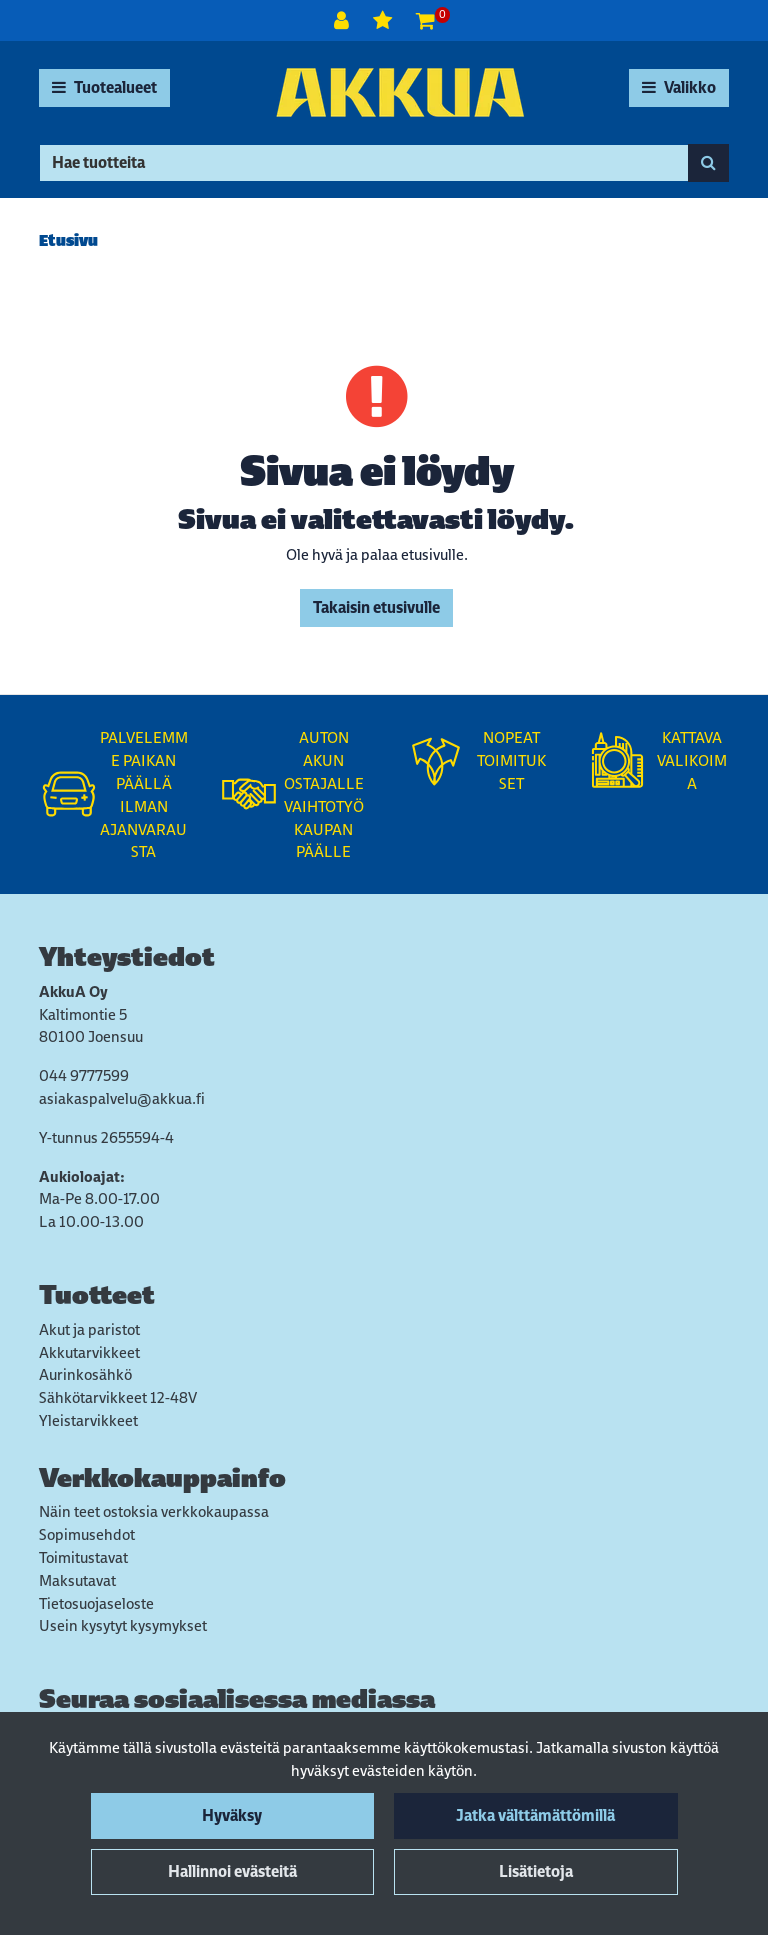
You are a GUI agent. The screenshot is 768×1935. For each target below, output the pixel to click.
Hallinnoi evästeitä (232, 1871)
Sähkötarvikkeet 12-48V (118, 1397)
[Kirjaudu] (343, 20)
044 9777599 (84, 1075)
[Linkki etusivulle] (400, 92)
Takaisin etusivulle (376, 607)
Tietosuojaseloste (96, 1603)
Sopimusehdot (87, 1534)
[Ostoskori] (425, 20)
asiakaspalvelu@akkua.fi (122, 1098)
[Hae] (364, 163)
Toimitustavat (83, 1557)
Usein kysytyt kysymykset (123, 1625)
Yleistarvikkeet (88, 1420)
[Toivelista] (384, 20)
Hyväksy (232, 1815)
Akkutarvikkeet (89, 1352)
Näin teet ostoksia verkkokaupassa (154, 1511)
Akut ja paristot (89, 1329)
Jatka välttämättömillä (535, 1815)
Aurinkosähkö (85, 1374)
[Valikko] (679, 88)
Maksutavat (77, 1580)
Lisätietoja (536, 1871)
